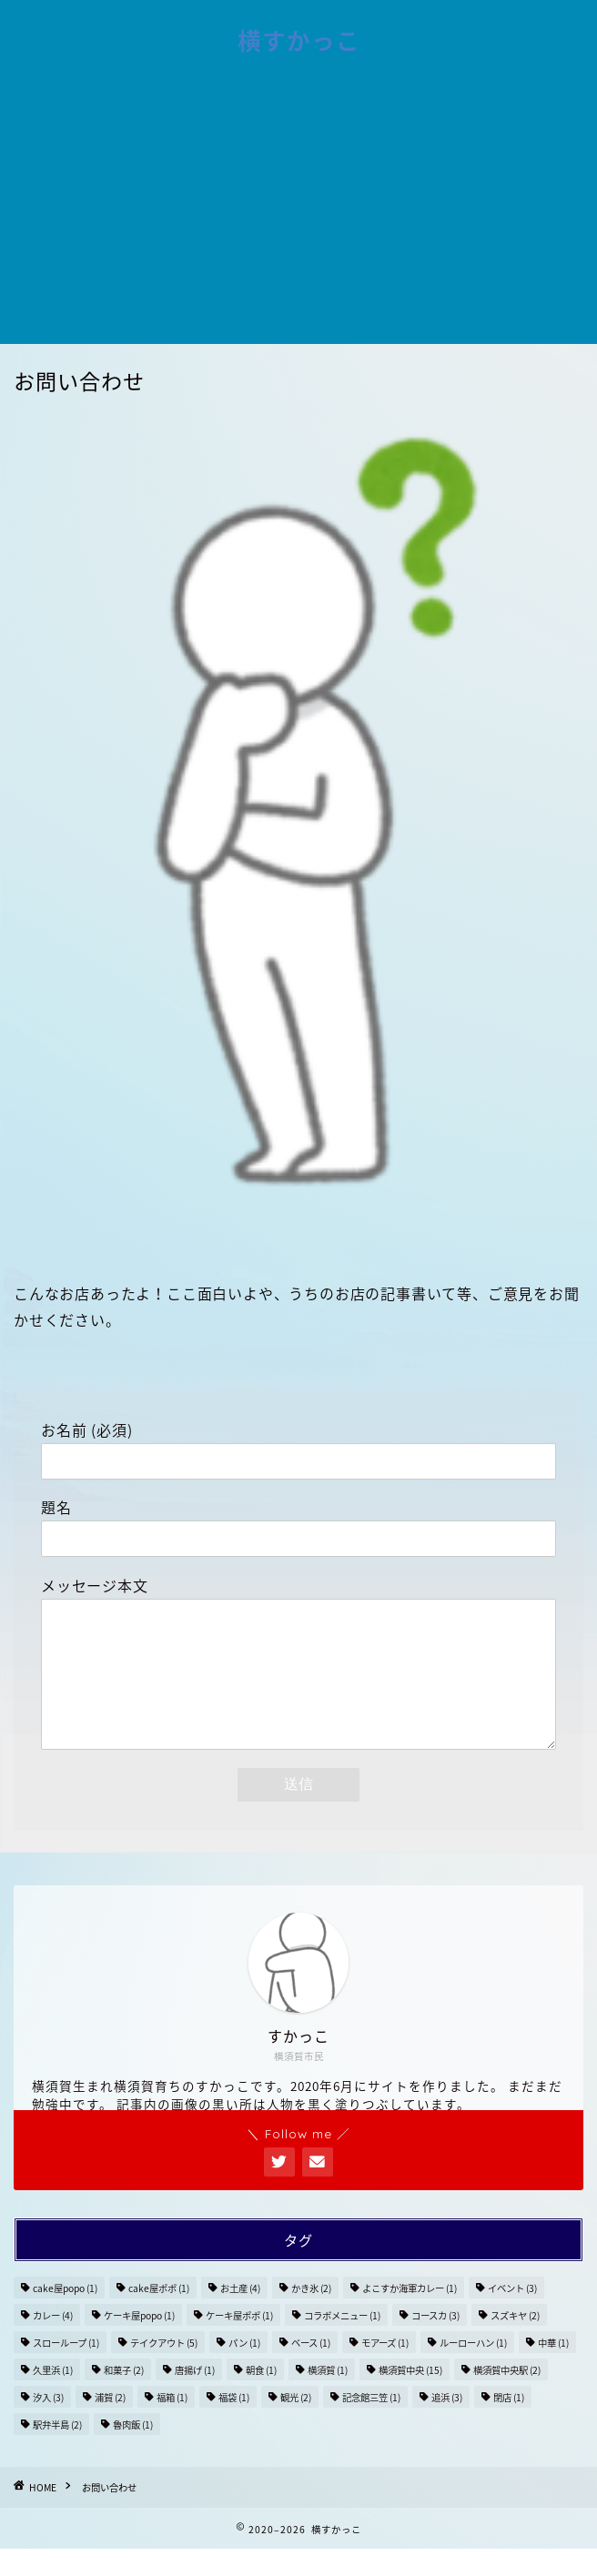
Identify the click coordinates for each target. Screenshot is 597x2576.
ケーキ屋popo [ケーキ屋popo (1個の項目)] (139, 2342)
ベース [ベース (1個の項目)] (310, 2370)
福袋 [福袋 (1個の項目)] (233, 2424)
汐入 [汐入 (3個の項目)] (48, 2424)
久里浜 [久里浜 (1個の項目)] (53, 2397)
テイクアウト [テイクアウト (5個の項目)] (163, 2370)
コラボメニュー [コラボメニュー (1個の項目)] (342, 2342)
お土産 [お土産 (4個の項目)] (240, 2315)
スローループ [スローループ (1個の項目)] (66, 2370)
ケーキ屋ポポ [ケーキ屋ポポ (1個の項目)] (239, 2342)
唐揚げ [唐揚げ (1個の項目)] (195, 2397)
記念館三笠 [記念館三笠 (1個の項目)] (371, 2424)
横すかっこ (299, 41)
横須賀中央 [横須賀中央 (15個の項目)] (410, 2397)
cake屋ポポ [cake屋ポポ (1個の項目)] (158, 2315)
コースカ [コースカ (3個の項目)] (435, 2342)
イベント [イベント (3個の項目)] (512, 2315)
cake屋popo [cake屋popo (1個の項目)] (65, 2315)
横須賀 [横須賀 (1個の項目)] (328, 2397)
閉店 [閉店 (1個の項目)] (508, 2424)
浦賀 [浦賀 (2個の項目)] (110, 2424)
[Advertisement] (298, 207)
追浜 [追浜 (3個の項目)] (446, 2424)
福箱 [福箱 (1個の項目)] (172, 2424)
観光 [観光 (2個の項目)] (295, 2424)
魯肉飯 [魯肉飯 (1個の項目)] (133, 2452)
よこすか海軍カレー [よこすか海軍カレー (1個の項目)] (409, 2315)
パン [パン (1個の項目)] (244, 2370)
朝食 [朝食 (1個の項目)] (261, 2397)
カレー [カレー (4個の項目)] (53, 2342)
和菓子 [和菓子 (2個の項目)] (124, 2397)
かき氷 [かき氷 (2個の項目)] (311, 2315)
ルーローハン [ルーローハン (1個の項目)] (473, 2370)
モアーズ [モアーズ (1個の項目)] (385, 2370)
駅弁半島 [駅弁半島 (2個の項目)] (57, 2452)
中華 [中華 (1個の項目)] (553, 2370)
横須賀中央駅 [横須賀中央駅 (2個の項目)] (507, 2397)
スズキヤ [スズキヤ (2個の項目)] (515, 2342)
